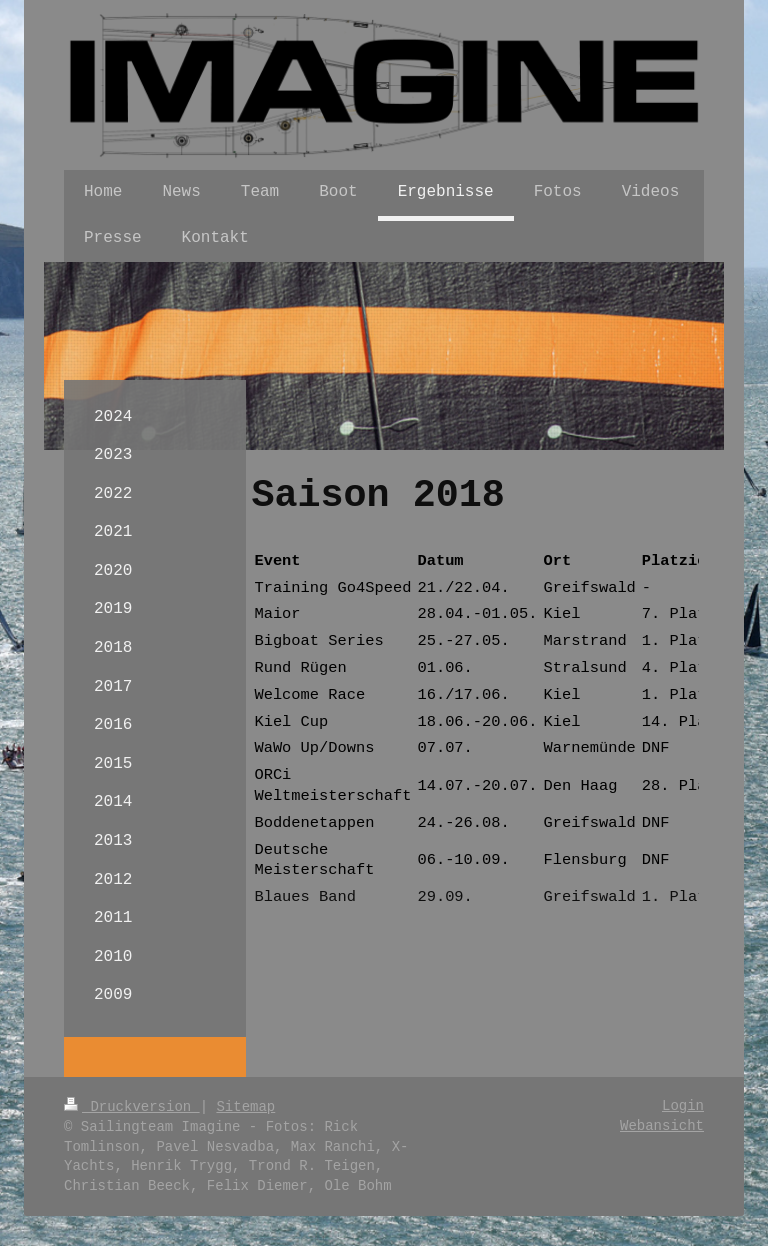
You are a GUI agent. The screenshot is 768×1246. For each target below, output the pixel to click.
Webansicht (662, 1126)
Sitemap (245, 1107)
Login (683, 1106)
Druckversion (132, 1107)
